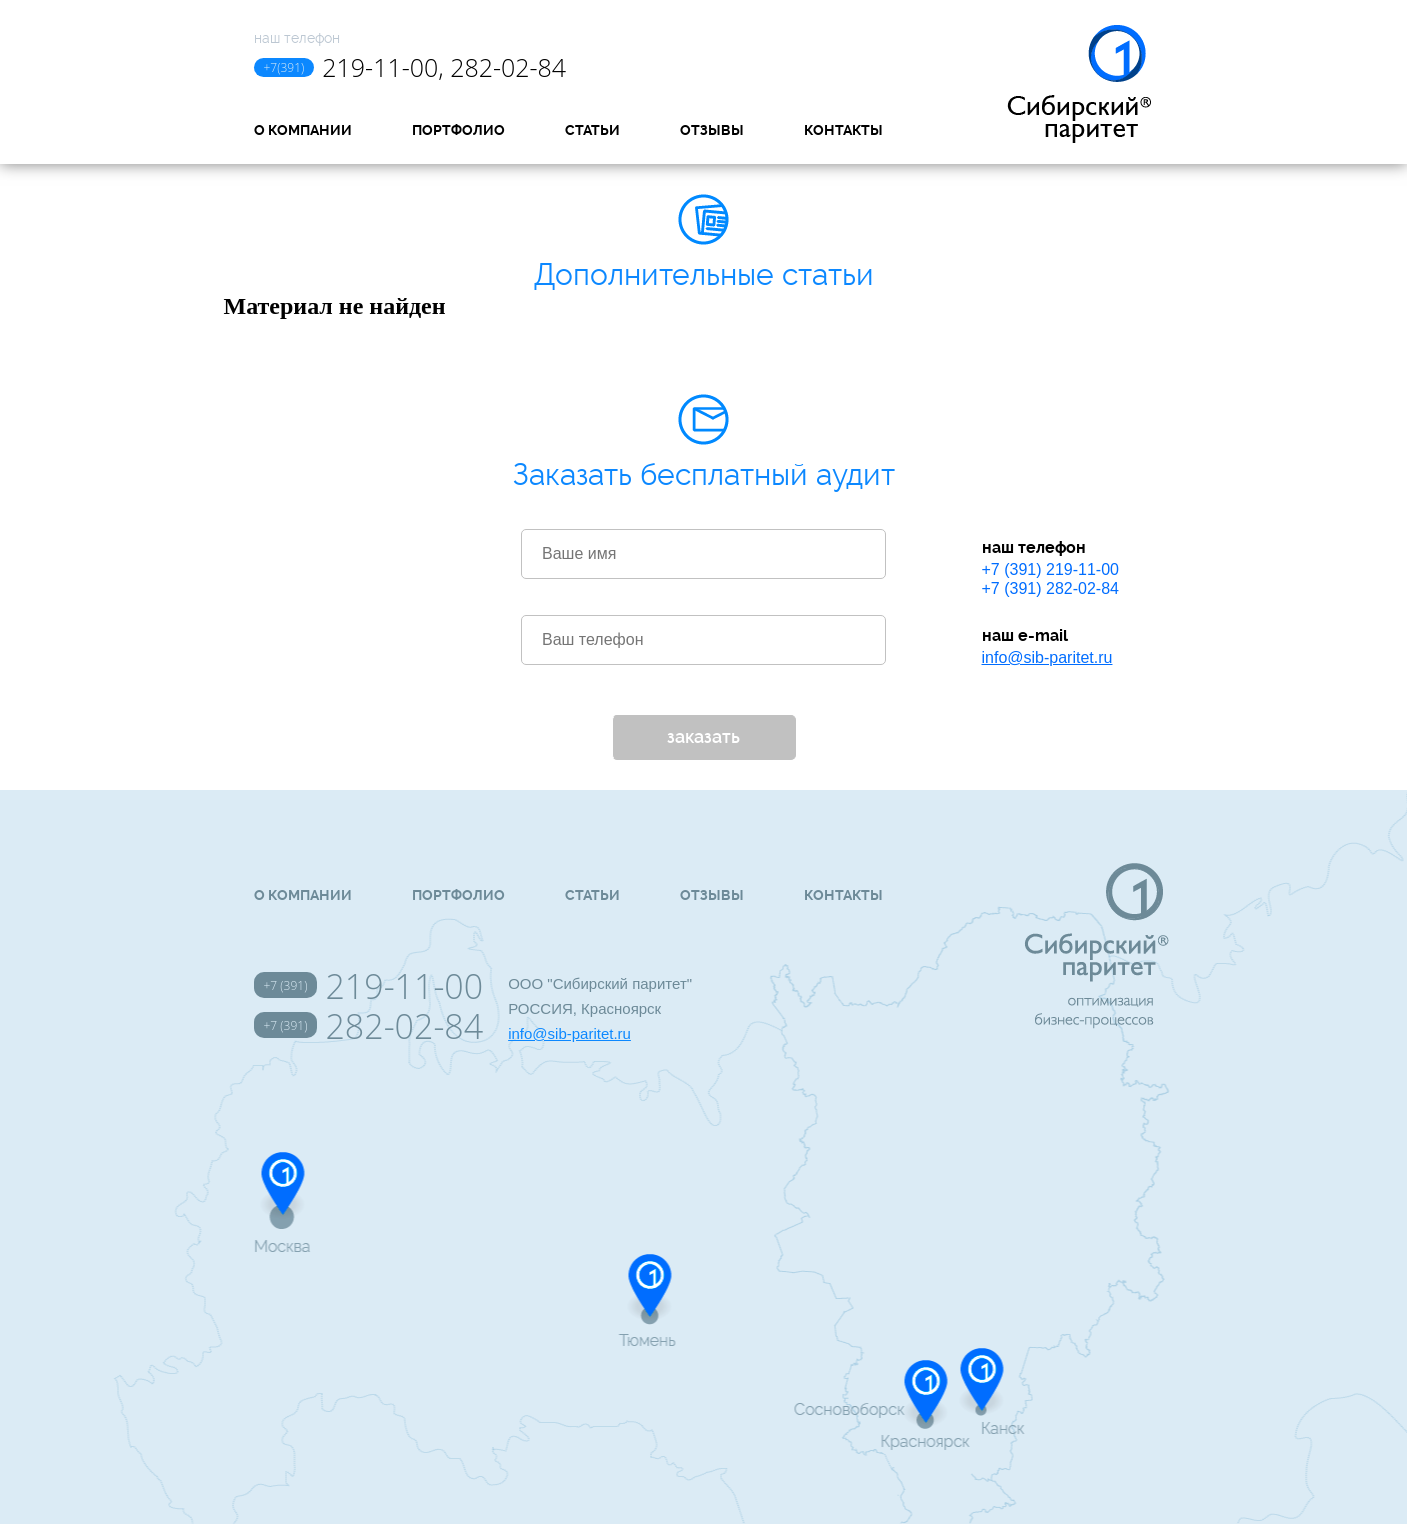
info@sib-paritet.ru (1047, 657)
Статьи (592, 130)
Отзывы (712, 130)
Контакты (843, 130)
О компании (303, 130)
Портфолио (458, 130)
